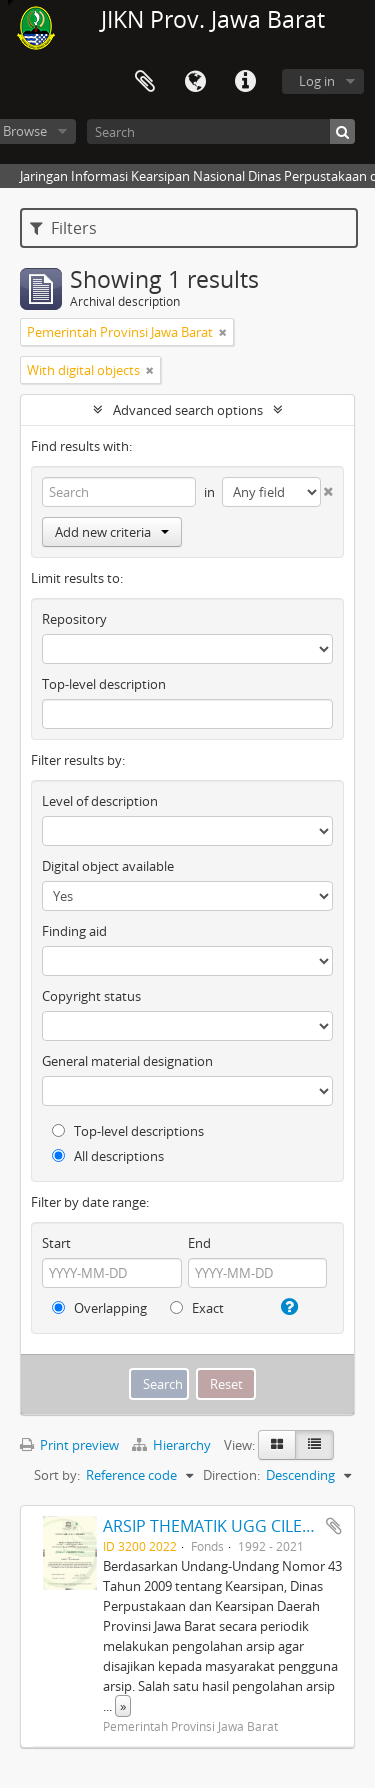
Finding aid (74, 931)
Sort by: (57, 1475)
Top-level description (104, 684)
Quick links (245, 82)
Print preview (69, 1445)
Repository (74, 619)
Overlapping (99, 1308)
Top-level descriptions (128, 1131)
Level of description (100, 801)
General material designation (127, 1061)
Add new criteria (112, 532)
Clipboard (145, 82)
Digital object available (108, 866)
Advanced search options (188, 410)
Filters (63, 228)
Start (56, 1243)
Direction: (231, 1475)
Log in (317, 81)
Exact (197, 1308)
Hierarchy (173, 1445)
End (199, 1243)
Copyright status (91, 996)
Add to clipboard (334, 1526)
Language (195, 82)
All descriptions (108, 1156)
